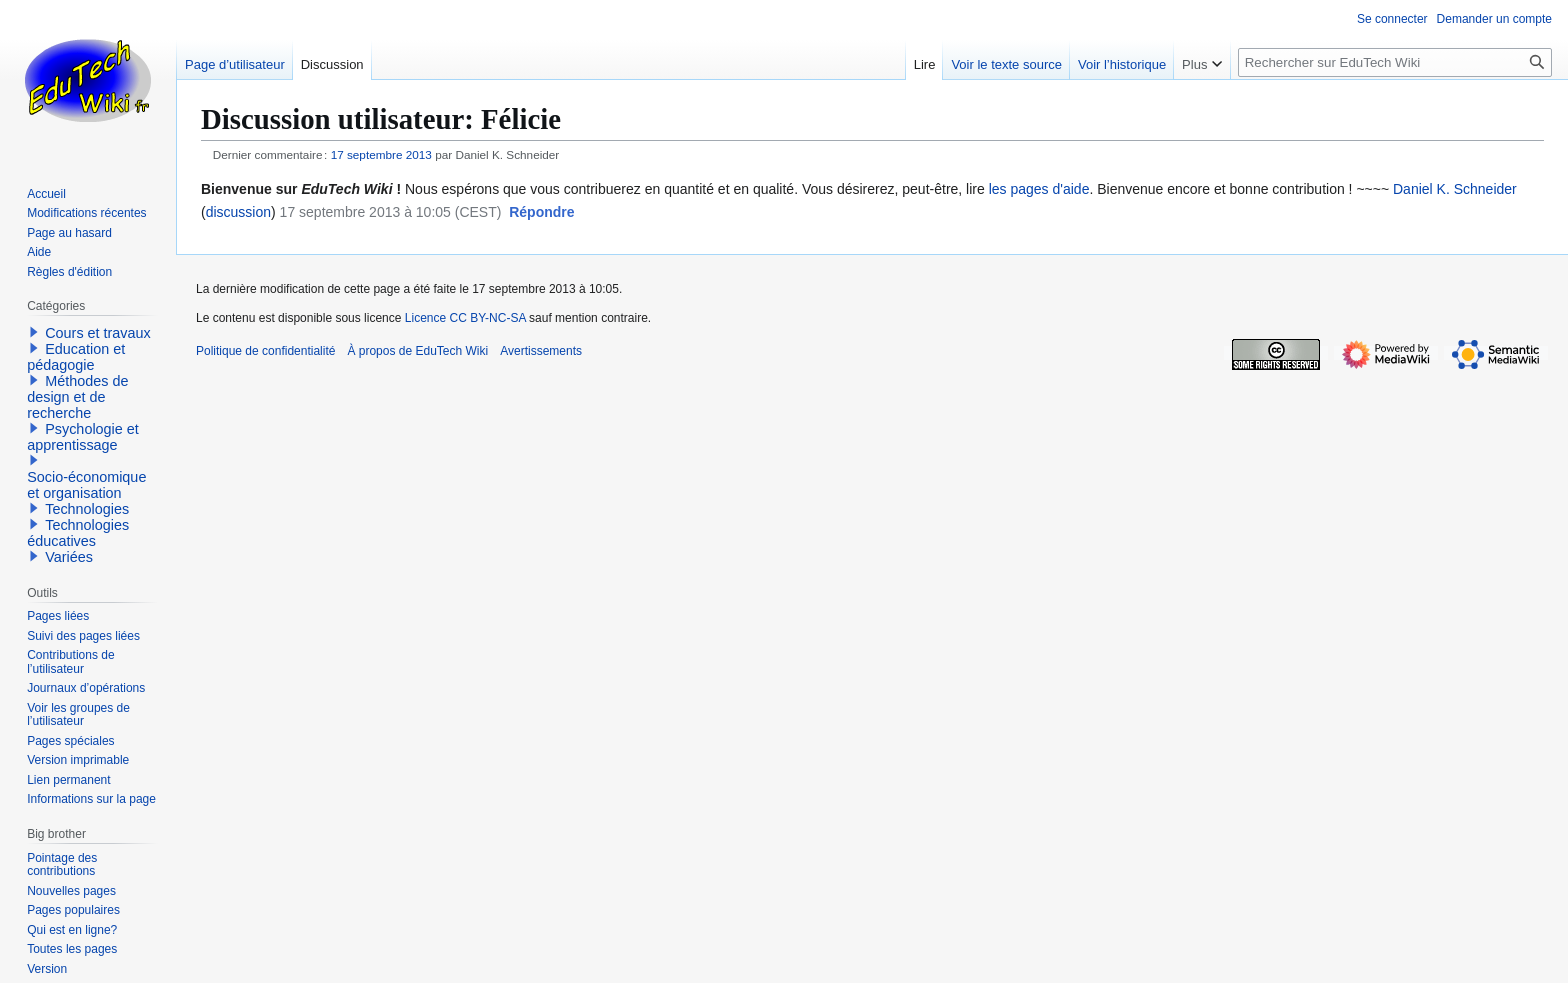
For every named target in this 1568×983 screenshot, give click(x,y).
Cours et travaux (98, 333)
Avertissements (541, 351)
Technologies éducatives (78, 533)
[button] (541, 213)
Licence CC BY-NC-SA (465, 318)
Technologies (87, 509)
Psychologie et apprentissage (83, 437)
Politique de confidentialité (265, 351)
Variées (69, 557)
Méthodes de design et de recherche (77, 397)
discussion (238, 212)
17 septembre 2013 (381, 154)
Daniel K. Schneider (1455, 189)
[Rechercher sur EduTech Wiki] (1395, 62)
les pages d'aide (1039, 189)
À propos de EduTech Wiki (417, 351)
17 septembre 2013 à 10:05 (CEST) (391, 212)
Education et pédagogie (76, 357)
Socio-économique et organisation (86, 485)
